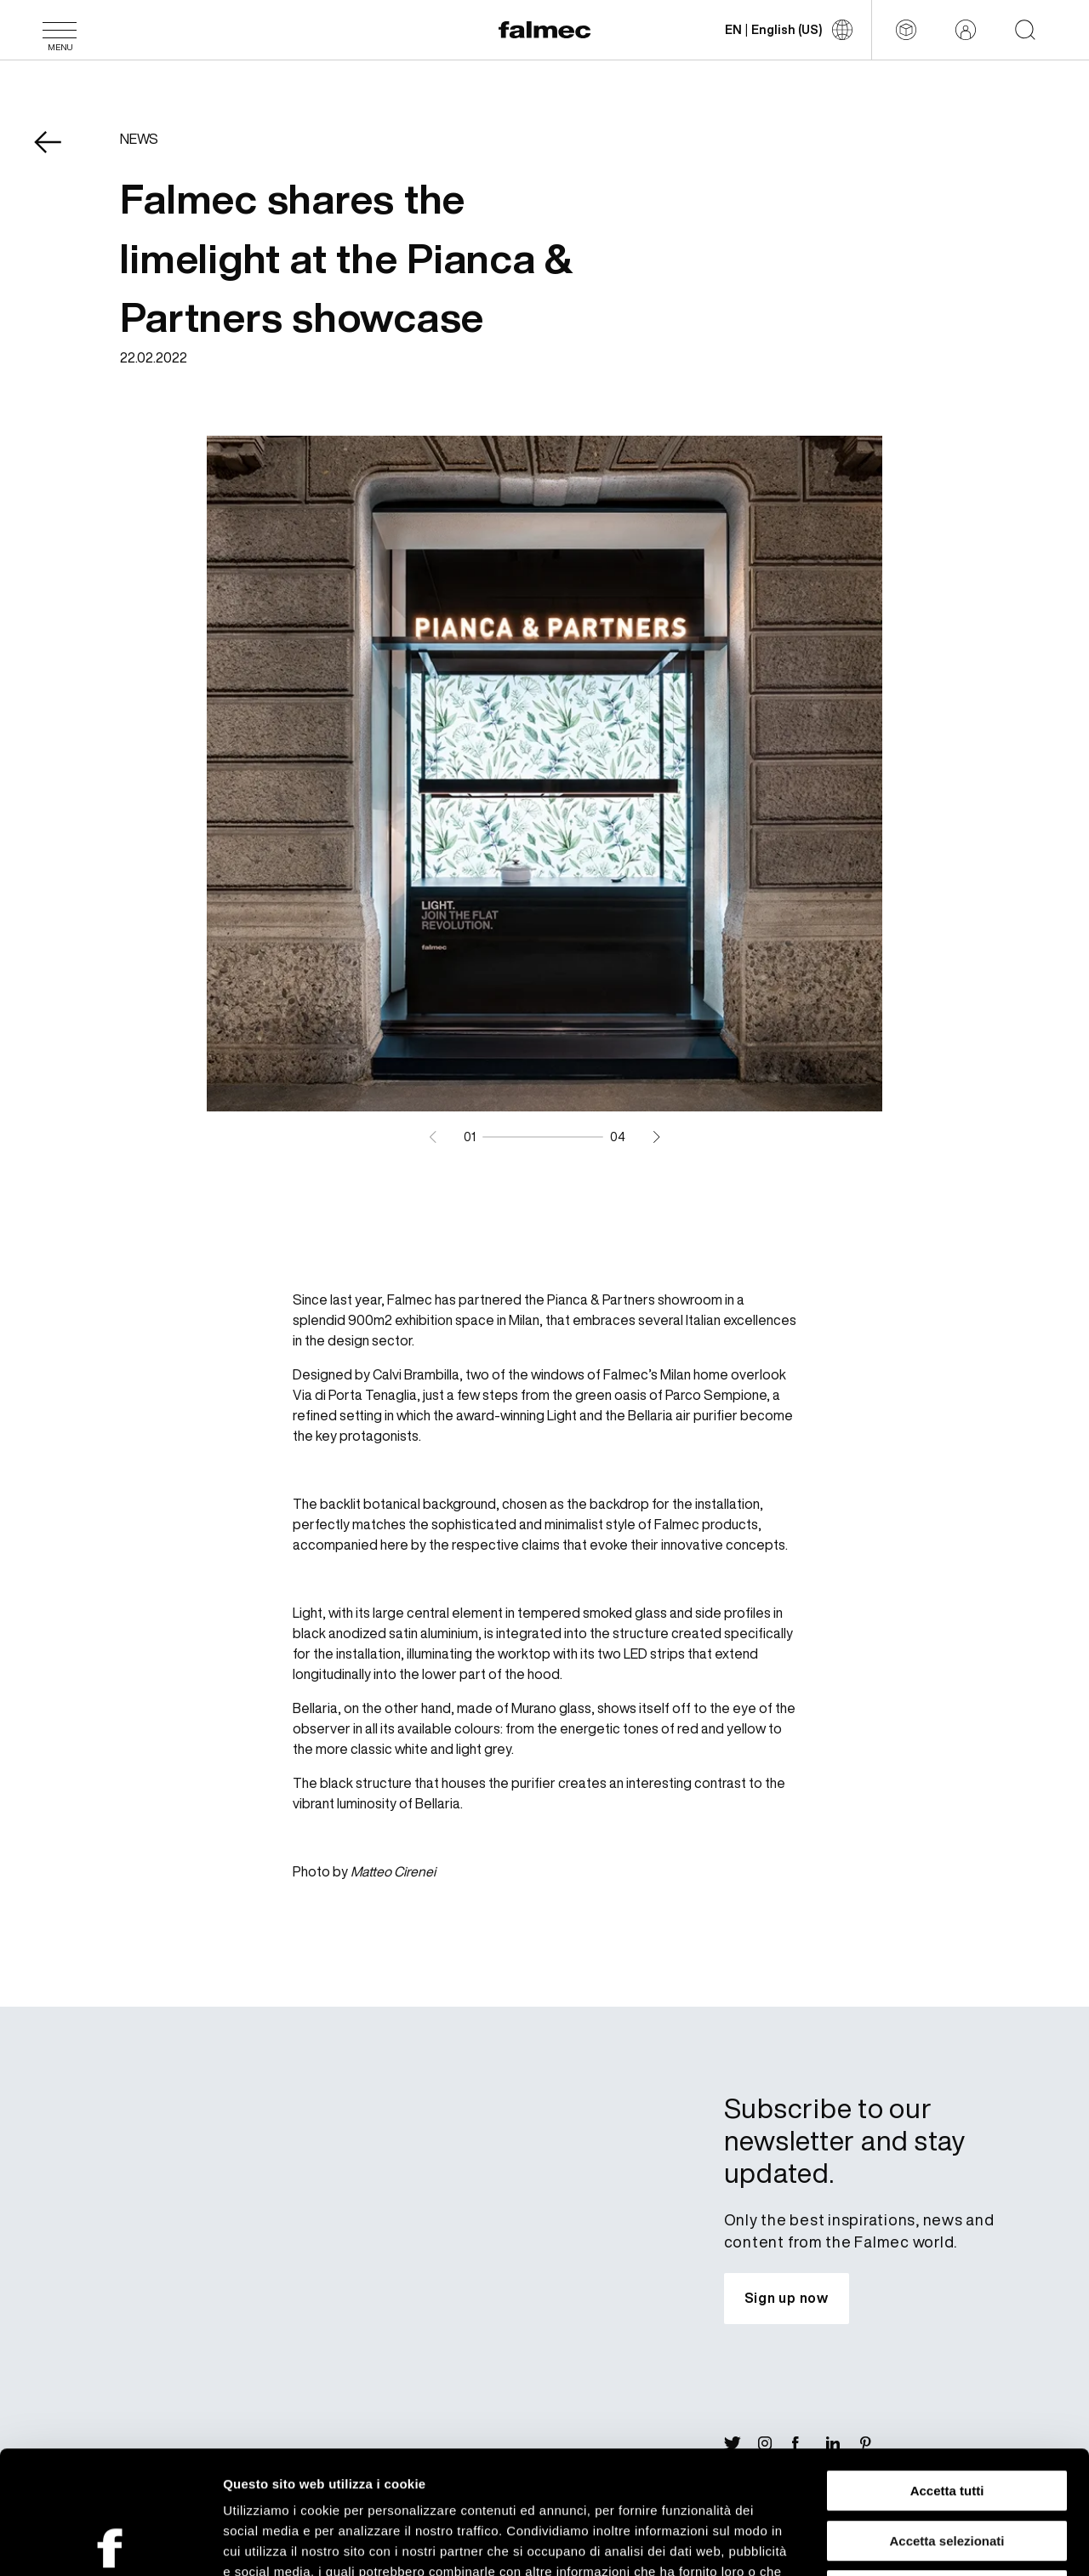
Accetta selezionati (946, 2418)
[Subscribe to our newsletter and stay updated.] (786, 2298)
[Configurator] (906, 29)
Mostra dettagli (895, 2542)
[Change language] (789, 30)
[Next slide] (656, 1136)
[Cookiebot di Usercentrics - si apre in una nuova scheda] (110, 2543)
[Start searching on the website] (1025, 29)
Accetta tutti (947, 2368)
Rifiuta (947, 2467)
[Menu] (59, 29)
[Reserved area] (965, 29)
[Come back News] (59, 154)
